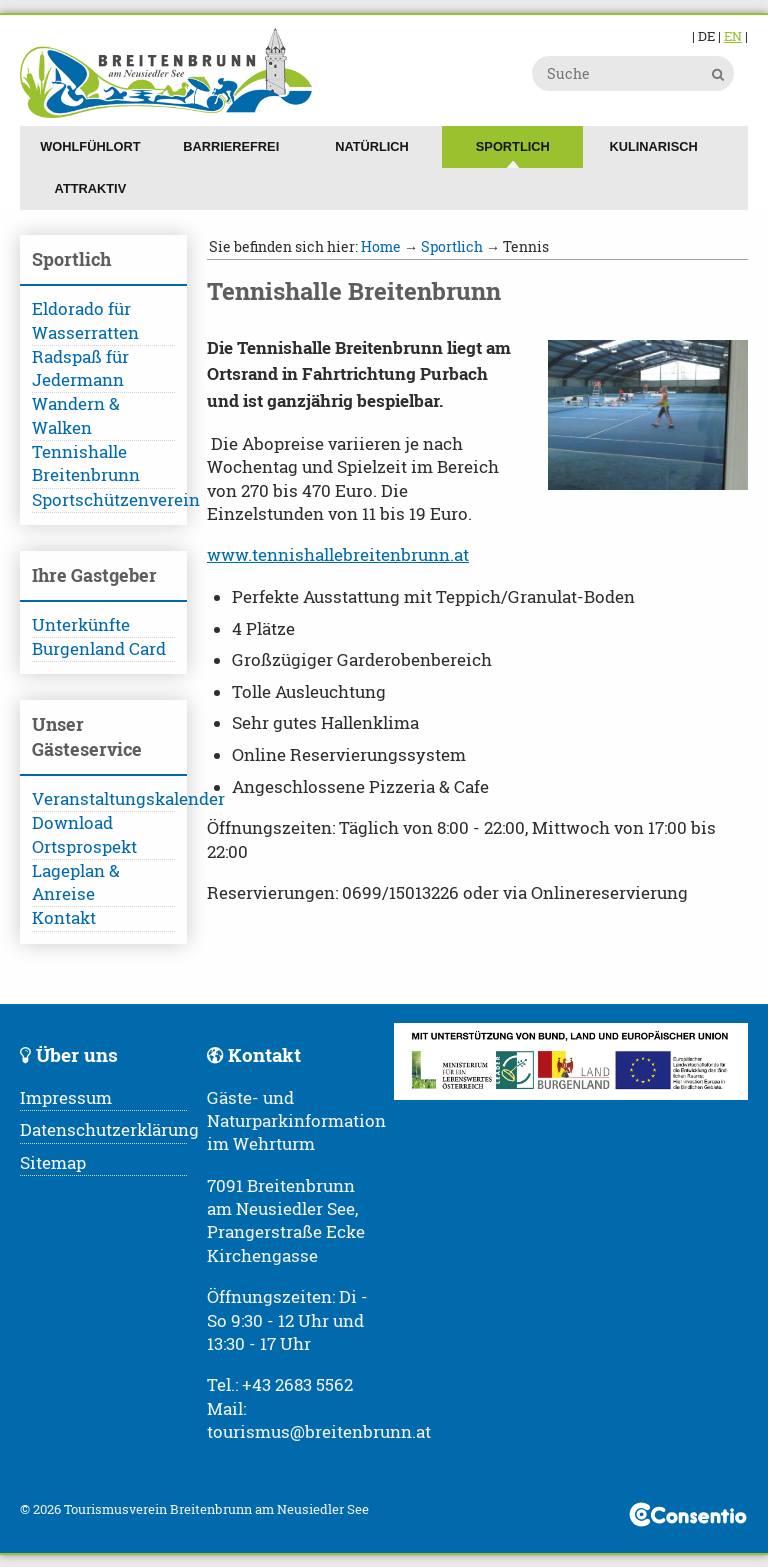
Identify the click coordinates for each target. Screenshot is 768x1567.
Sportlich (513, 146)
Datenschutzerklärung (109, 1130)
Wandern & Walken (76, 415)
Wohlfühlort (90, 146)
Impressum (66, 1098)
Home (381, 246)
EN (733, 36)
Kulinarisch (654, 146)
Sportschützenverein (103, 500)
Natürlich (372, 146)
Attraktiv (91, 188)
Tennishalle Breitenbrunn (86, 463)
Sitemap (53, 1163)
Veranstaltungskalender (103, 799)
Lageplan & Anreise (76, 882)
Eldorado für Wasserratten (85, 320)
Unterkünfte (81, 625)
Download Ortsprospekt (84, 834)
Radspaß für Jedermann (80, 368)
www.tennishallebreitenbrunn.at (338, 555)
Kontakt (64, 918)
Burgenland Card (99, 649)
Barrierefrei (231, 146)
